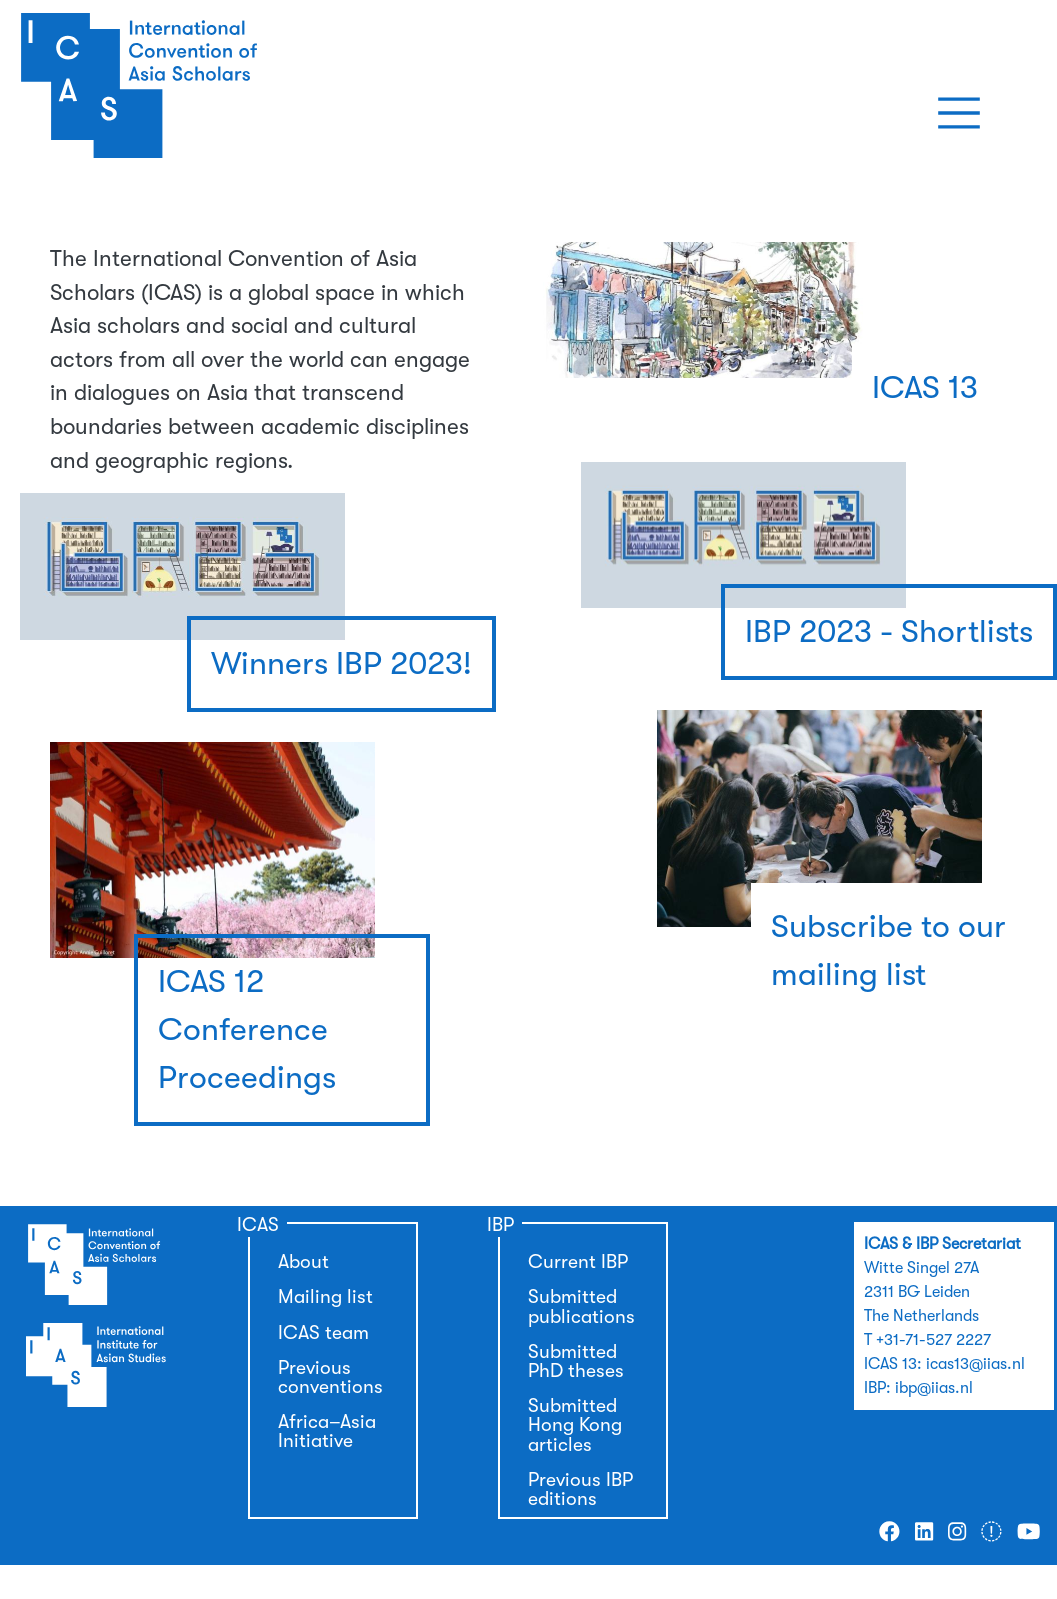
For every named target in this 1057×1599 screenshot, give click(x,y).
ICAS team (323, 1333)
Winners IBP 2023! (341, 663)
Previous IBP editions (580, 1489)
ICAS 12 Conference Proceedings (247, 1029)
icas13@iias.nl (975, 1364)
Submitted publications (581, 1306)
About (303, 1262)
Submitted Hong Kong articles (575, 1425)
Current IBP (578, 1262)
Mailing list (325, 1297)
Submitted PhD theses (576, 1361)
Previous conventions (330, 1377)
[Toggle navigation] (959, 113)
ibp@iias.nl (934, 1388)
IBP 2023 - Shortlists (889, 631)
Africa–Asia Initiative (327, 1431)
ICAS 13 (925, 387)
